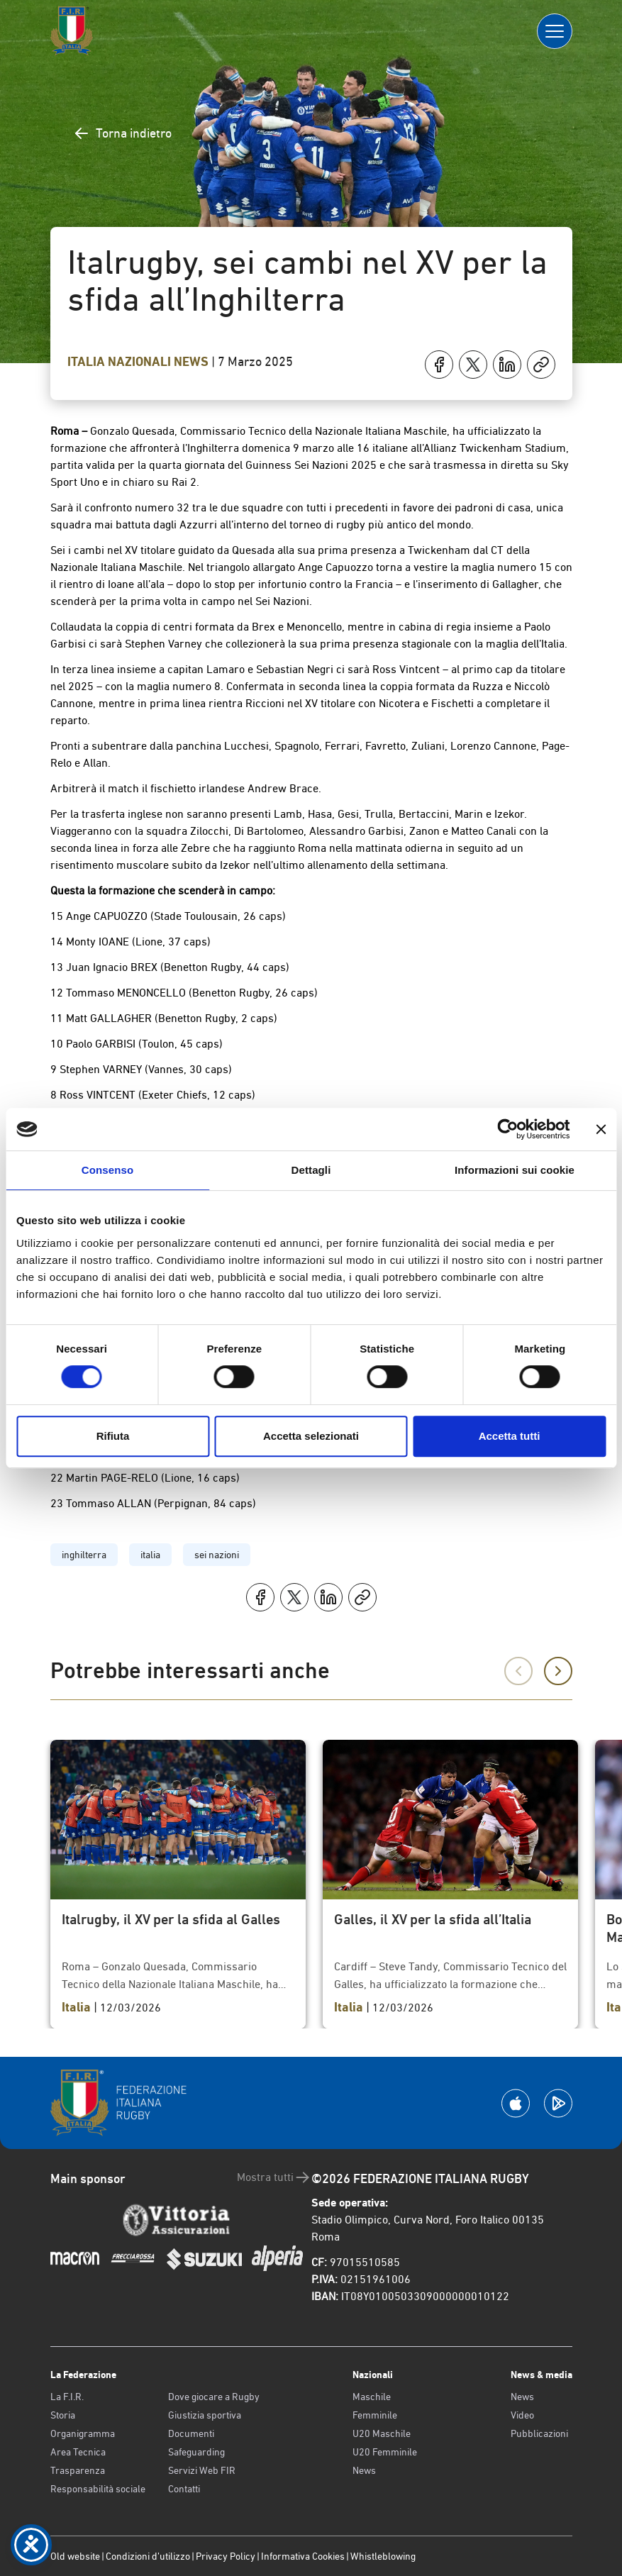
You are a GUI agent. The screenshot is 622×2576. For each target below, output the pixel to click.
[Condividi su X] (473, 364)
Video (522, 2415)
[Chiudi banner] (601, 1129)
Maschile (371, 2396)
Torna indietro (122, 133)
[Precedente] (518, 1671)
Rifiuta (113, 1436)
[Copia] (541, 364)
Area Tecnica (78, 2452)
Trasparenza (77, 2470)
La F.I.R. (67, 2396)
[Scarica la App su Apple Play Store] (515, 2103)
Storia (62, 2415)
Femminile (374, 2415)
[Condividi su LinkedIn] (507, 364)
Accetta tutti (509, 1436)
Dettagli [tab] (311, 1170)
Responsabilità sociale (97, 2488)
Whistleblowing (383, 2556)
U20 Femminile (384, 2452)
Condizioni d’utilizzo (148, 2556)
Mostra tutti (274, 2177)
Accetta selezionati (311, 1436)
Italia (87, 362)
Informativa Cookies (303, 2556)
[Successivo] (558, 1671)
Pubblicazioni (539, 2433)
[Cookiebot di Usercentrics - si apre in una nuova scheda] (507, 1129)
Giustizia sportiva (204, 2415)
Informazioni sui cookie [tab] (514, 1170)
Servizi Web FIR (201, 2470)
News (192, 362)
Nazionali (141, 362)
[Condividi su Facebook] (439, 364)
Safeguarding (196, 2452)
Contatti (184, 2488)
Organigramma (82, 2433)
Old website (75, 2556)
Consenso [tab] (107, 1170)
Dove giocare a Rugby (214, 2396)
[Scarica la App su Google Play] (558, 2103)
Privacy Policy (225, 2556)
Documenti (191, 2433)
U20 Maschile (381, 2433)
